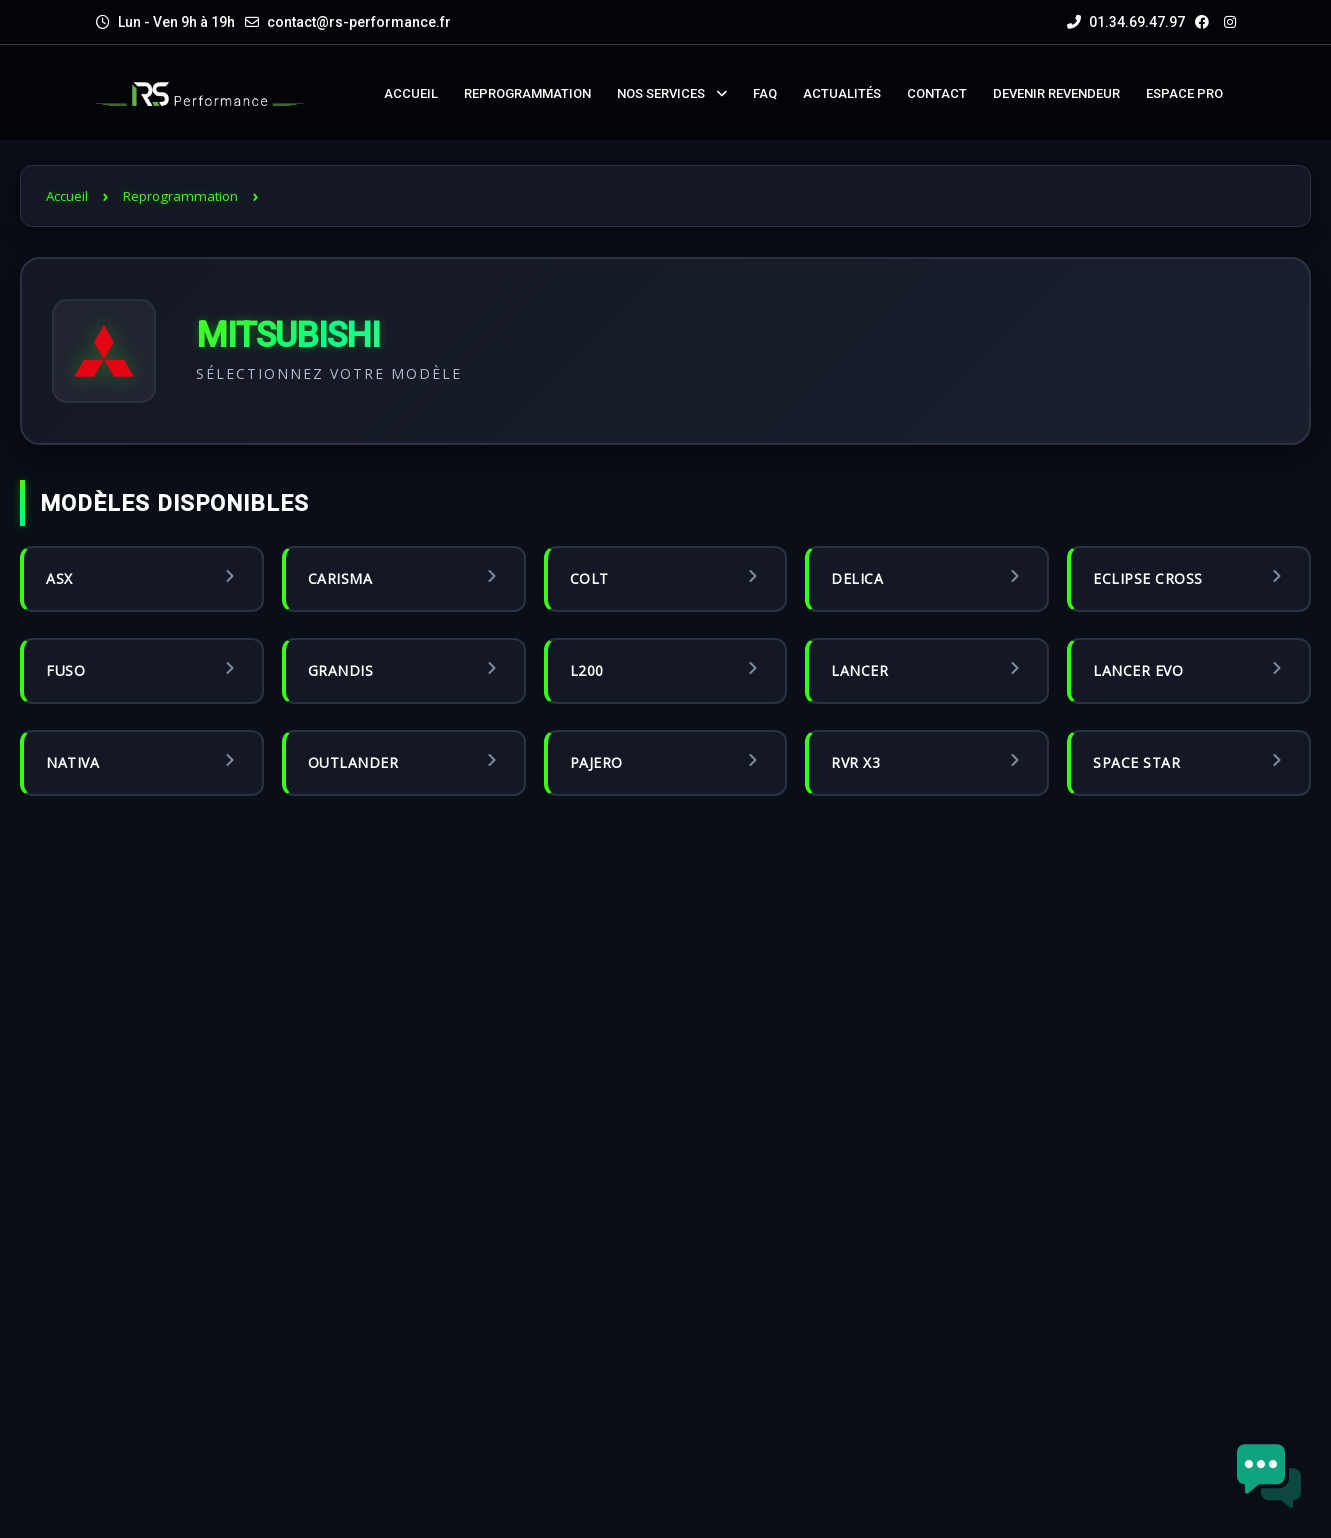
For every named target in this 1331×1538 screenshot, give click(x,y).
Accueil (67, 196)
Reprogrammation (180, 196)
